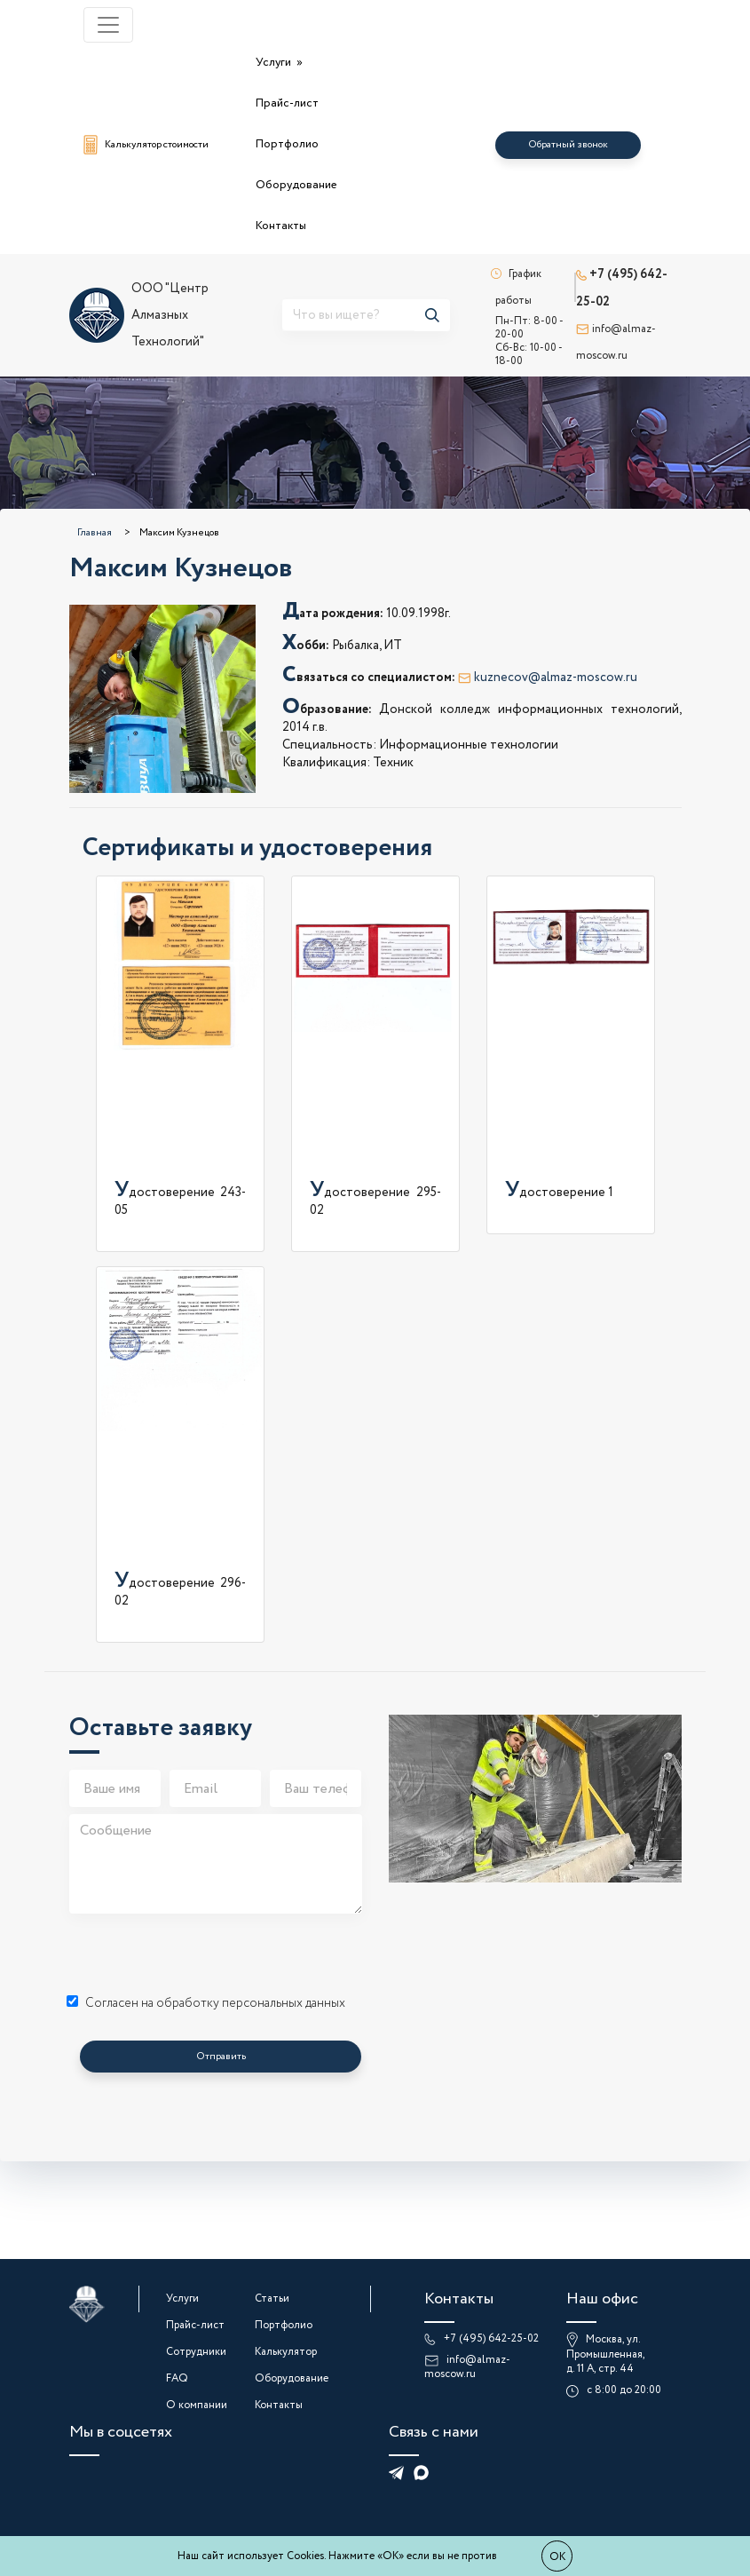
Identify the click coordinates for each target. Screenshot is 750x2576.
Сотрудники (196, 2351)
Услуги (275, 62)
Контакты (281, 226)
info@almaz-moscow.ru (467, 2367)
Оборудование (296, 185)
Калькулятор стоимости (146, 145)
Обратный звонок (568, 145)
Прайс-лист (287, 103)
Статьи (272, 2298)
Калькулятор (286, 2351)
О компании (196, 2405)
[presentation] (204, 1955)
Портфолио (287, 144)
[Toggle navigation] (108, 25)
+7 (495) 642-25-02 (491, 2338)
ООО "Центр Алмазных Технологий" (139, 315)
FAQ (177, 2378)
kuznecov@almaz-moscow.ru (547, 677)
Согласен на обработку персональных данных (206, 2003)
